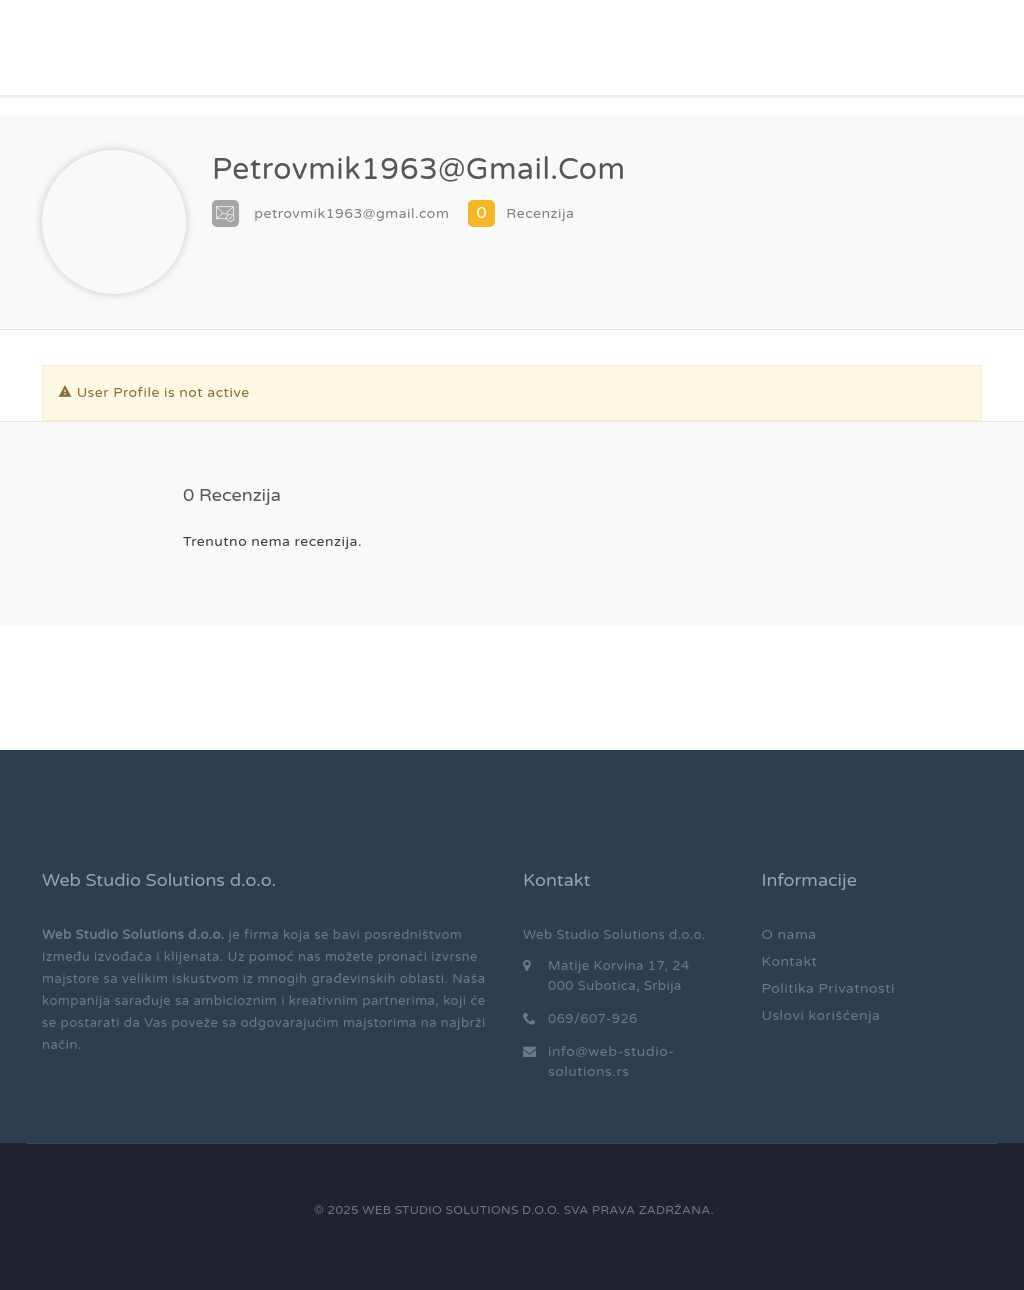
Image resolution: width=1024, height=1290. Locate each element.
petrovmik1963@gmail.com (351, 213)
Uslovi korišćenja (821, 1015)
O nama (789, 934)
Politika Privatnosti (829, 988)
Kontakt (790, 961)
